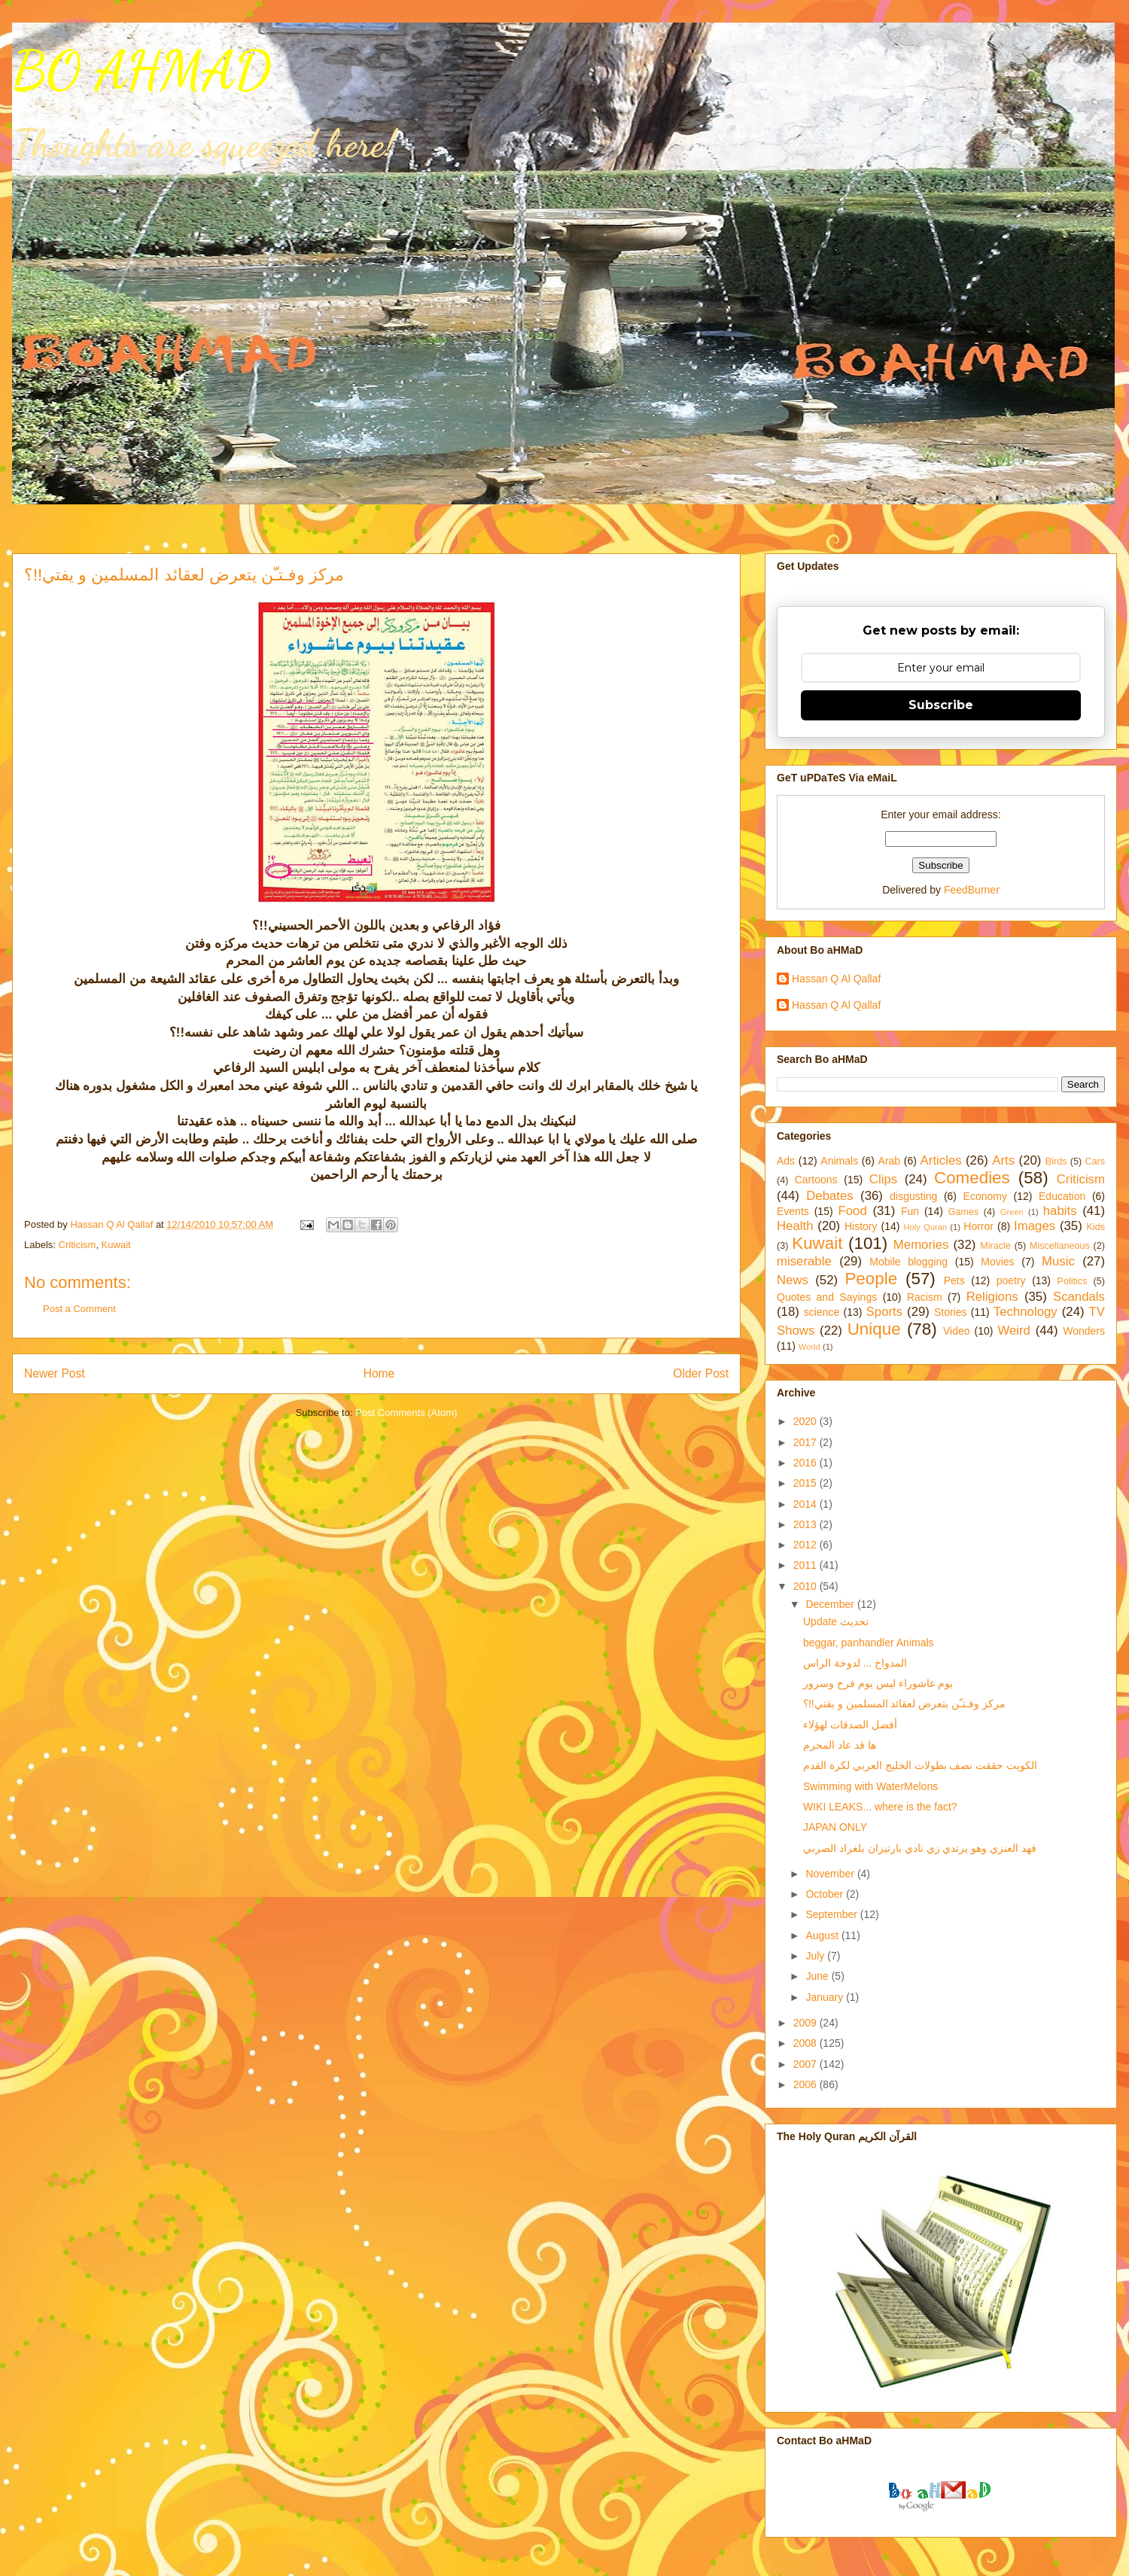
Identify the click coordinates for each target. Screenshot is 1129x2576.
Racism (924, 1297)
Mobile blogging (908, 1262)
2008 (806, 2043)
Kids (1096, 1227)
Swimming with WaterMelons (870, 1786)
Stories (950, 1312)
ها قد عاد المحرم (839, 1745)
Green (1012, 1211)
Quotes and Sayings (827, 1297)
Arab (889, 1161)
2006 (806, 2084)
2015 (806, 1483)
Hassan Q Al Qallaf (836, 979)
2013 (806, 1524)
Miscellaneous (1060, 1246)
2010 (806, 1586)
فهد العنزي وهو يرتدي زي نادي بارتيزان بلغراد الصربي (919, 1848)
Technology (1025, 1312)
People (870, 1278)
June (818, 1976)
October (825, 1894)
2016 (806, 1463)
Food (852, 1211)
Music (1058, 1261)
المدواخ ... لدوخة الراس (855, 1663)
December (831, 1604)
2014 (806, 1504)
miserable (804, 1261)
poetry (1011, 1280)
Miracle (995, 1246)
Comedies (972, 1177)
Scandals (1079, 1297)
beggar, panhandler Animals (868, 1643)
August (823, 1935)
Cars (1095, 1161)
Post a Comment (79, 1308)
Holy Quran (925, 1227)
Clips (883, 1179)
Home (379, 1373)
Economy (985, 1196)
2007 (806, 2064)
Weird (1013, 1330)
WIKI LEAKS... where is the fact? (880, 1807)
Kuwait (116, 1244)
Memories (921, 1245)
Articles (941, 1160)
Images (1034, 1226)
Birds (1056, 1161)
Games (963, 1212)
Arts (1003, 1160)
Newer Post (54, 1373)
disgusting (913, 1196)
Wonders (1084, 1331)
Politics (1072, 1281)
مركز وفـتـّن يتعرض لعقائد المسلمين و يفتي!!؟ (904, 1704)
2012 (806, 1545)
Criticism (77, 1244)
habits (1060, 1211)
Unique (874, 1329)
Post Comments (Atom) (406, 1412)
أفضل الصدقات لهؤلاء (850, 1725)
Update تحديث (836, 1621)
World (809, 1346)
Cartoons (816, 1180)
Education (1062, 1196)
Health (795, 1226)
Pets (954, 1280)
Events (793, 1211)
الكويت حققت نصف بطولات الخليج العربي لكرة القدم (920, 1765)
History (861, 1226)
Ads (786, 1161)
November (831, 1874)
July (816, 1956)
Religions (992, 1297)
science (821, 1312)
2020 (806, 1421)
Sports (884, 1312)
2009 (806, 2023)
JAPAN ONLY (835, 1827)
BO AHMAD (141, 70)
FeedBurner (972, 890)
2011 (806, 1565)
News (792, 1280)
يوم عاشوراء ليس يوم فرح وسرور (878, 1683)
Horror (978, 1226)
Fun (910, 1211)
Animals (839, 1161)
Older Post (701, 1373)
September (832, 1914)
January (825, 1997)
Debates (830, 1196)
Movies (997, 1262)
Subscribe (940, 705)
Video (956, 1331)
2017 (806, 1442)
